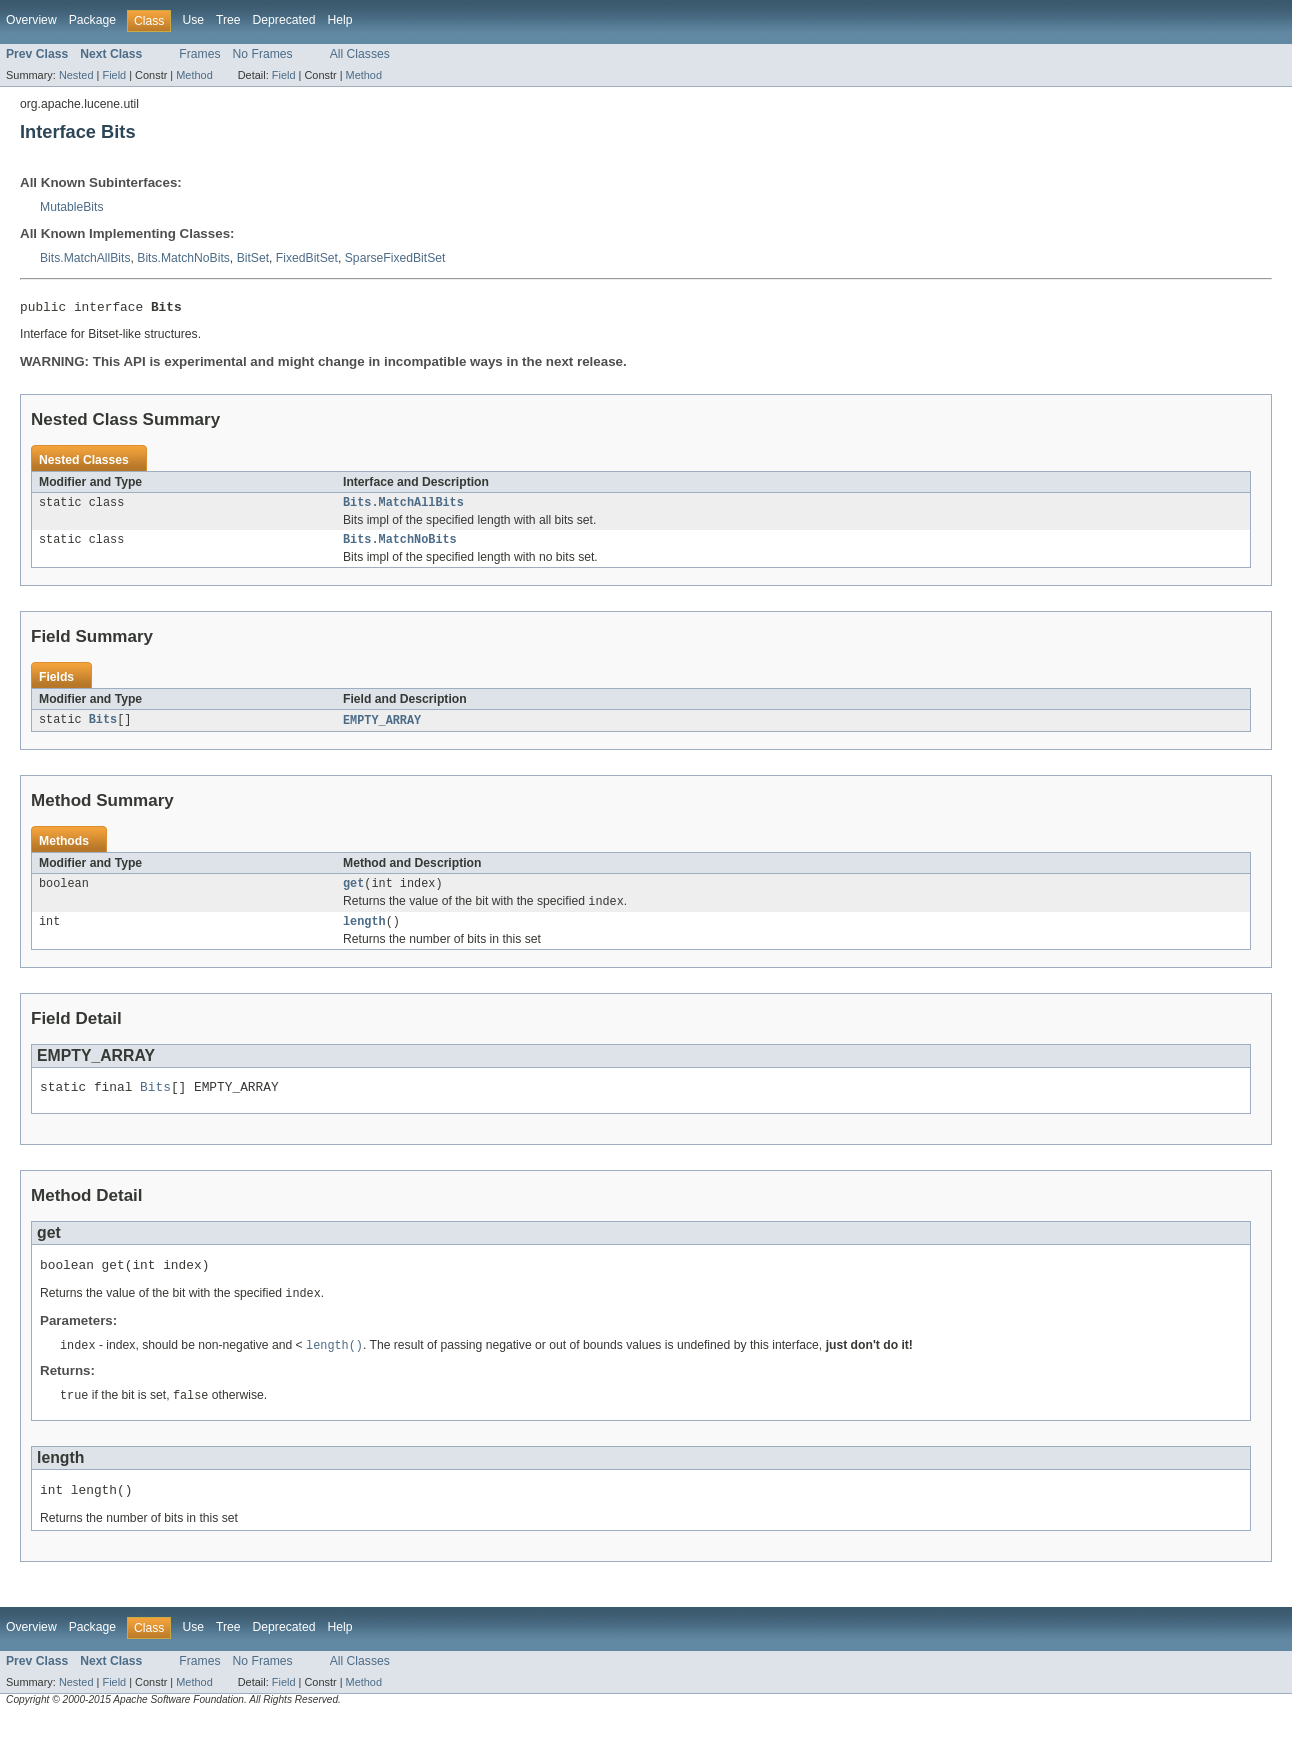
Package (92, 20)
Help (339, 20)
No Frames (263, 54)
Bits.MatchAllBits (85, 258)
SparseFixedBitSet (395, 258)
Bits (103, 728)
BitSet (253, 258)
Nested (76, 75)
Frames (199, 54)
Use (193, 20)
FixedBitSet (307, 258)
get (353, 893)
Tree (228, 20)
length (364, 934)
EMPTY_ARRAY (382, 728)
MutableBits (72, 207)
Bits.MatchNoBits (183, 258)
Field (114, 75)
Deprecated (284, 20)
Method (194, 75)
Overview (31, 20)
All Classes (360, 54)
